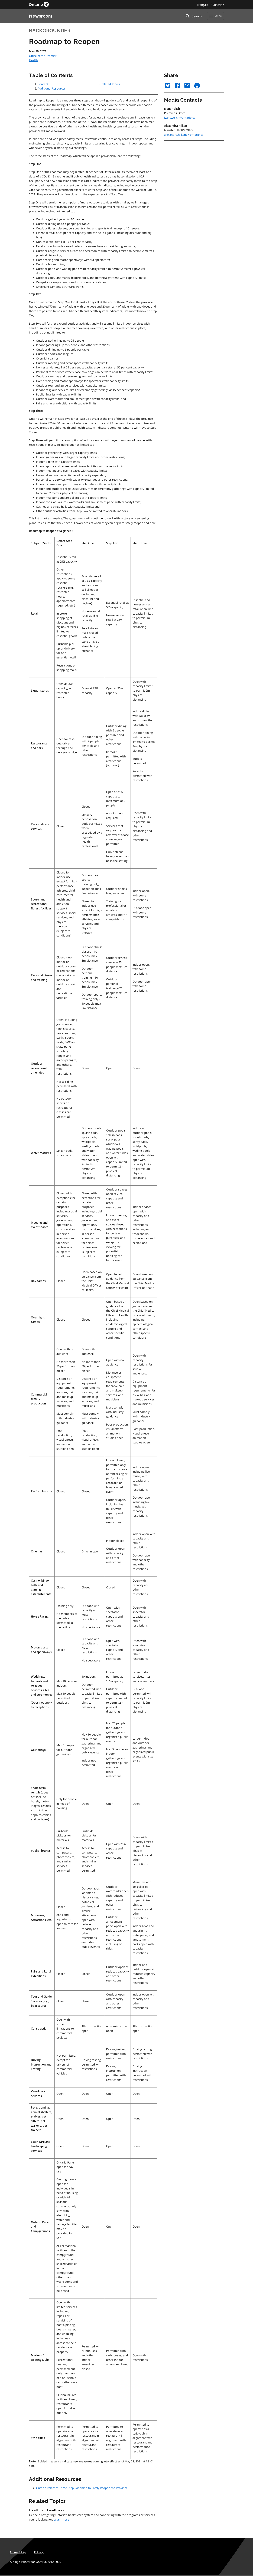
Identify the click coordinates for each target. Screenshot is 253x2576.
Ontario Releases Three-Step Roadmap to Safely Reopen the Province (82, 2488)
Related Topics (110, 84)
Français (202, 5)
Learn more (61, 2519)
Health (33, 60)
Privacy (39, 2552)
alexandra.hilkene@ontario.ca (183, 135)
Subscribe (217, 5)
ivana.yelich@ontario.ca (179, 118)
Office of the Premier (43, 56)
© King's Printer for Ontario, (35, 2562)
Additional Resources (52, 88)
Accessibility (18, 2552)
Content (43, 84)
